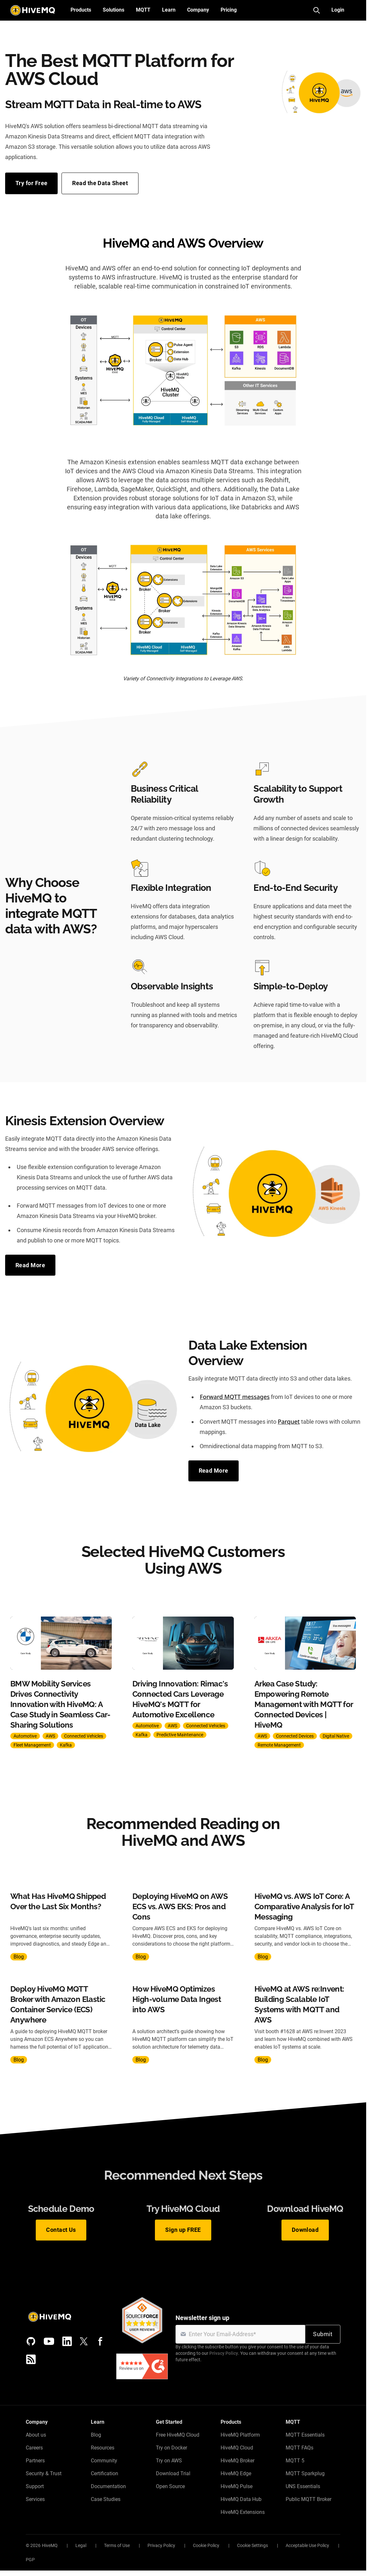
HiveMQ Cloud (237, 2448)
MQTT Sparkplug (305, 2473)
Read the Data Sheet (100, 183)
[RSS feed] (31, 2359)
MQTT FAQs (299, 2448)
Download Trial (173, 2473)
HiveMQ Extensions (243, 2512)
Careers (34, 2448)
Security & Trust (44, 2473)
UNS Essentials (303, 2486)
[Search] (316, 10)
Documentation (108, 2486)
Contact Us (61, 2229)
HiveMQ (50, 2545)
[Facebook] (100, 2341)
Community (104, 2461)
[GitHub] (31, 2341)
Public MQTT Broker (308, 2499)
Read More (30, 1265)
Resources (102, 2448)
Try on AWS (169, 2461)
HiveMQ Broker (237, 2461)
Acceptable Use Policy (307, 2545)
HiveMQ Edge (236, 2473)
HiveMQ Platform (240, 2435)
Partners (35, 2461)
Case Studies (105, 2499)
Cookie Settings (252, 2545)
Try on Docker (171, 2448)
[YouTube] (49, 2341)
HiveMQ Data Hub (241, 2499)
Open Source (170, 2486)
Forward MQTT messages (235, 1397)
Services (35, 2499)
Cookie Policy (206, 2545)
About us (36, 2435)
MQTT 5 (295, 2461)
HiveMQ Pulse (236, 2486)
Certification (104, 2473)
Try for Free (31, 183)
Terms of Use (117, 2545)
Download (305, 2229)
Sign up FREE (183, 2229)
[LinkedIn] (67, 2341)
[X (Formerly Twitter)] (84, 2341)
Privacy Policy (223, 2353)
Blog (96, 2435)
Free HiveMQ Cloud (177, 2435)
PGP (30, 2559)
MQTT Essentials (305, 2435)
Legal (80, 2545)
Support (35, 2486)
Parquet (289, 1421)
